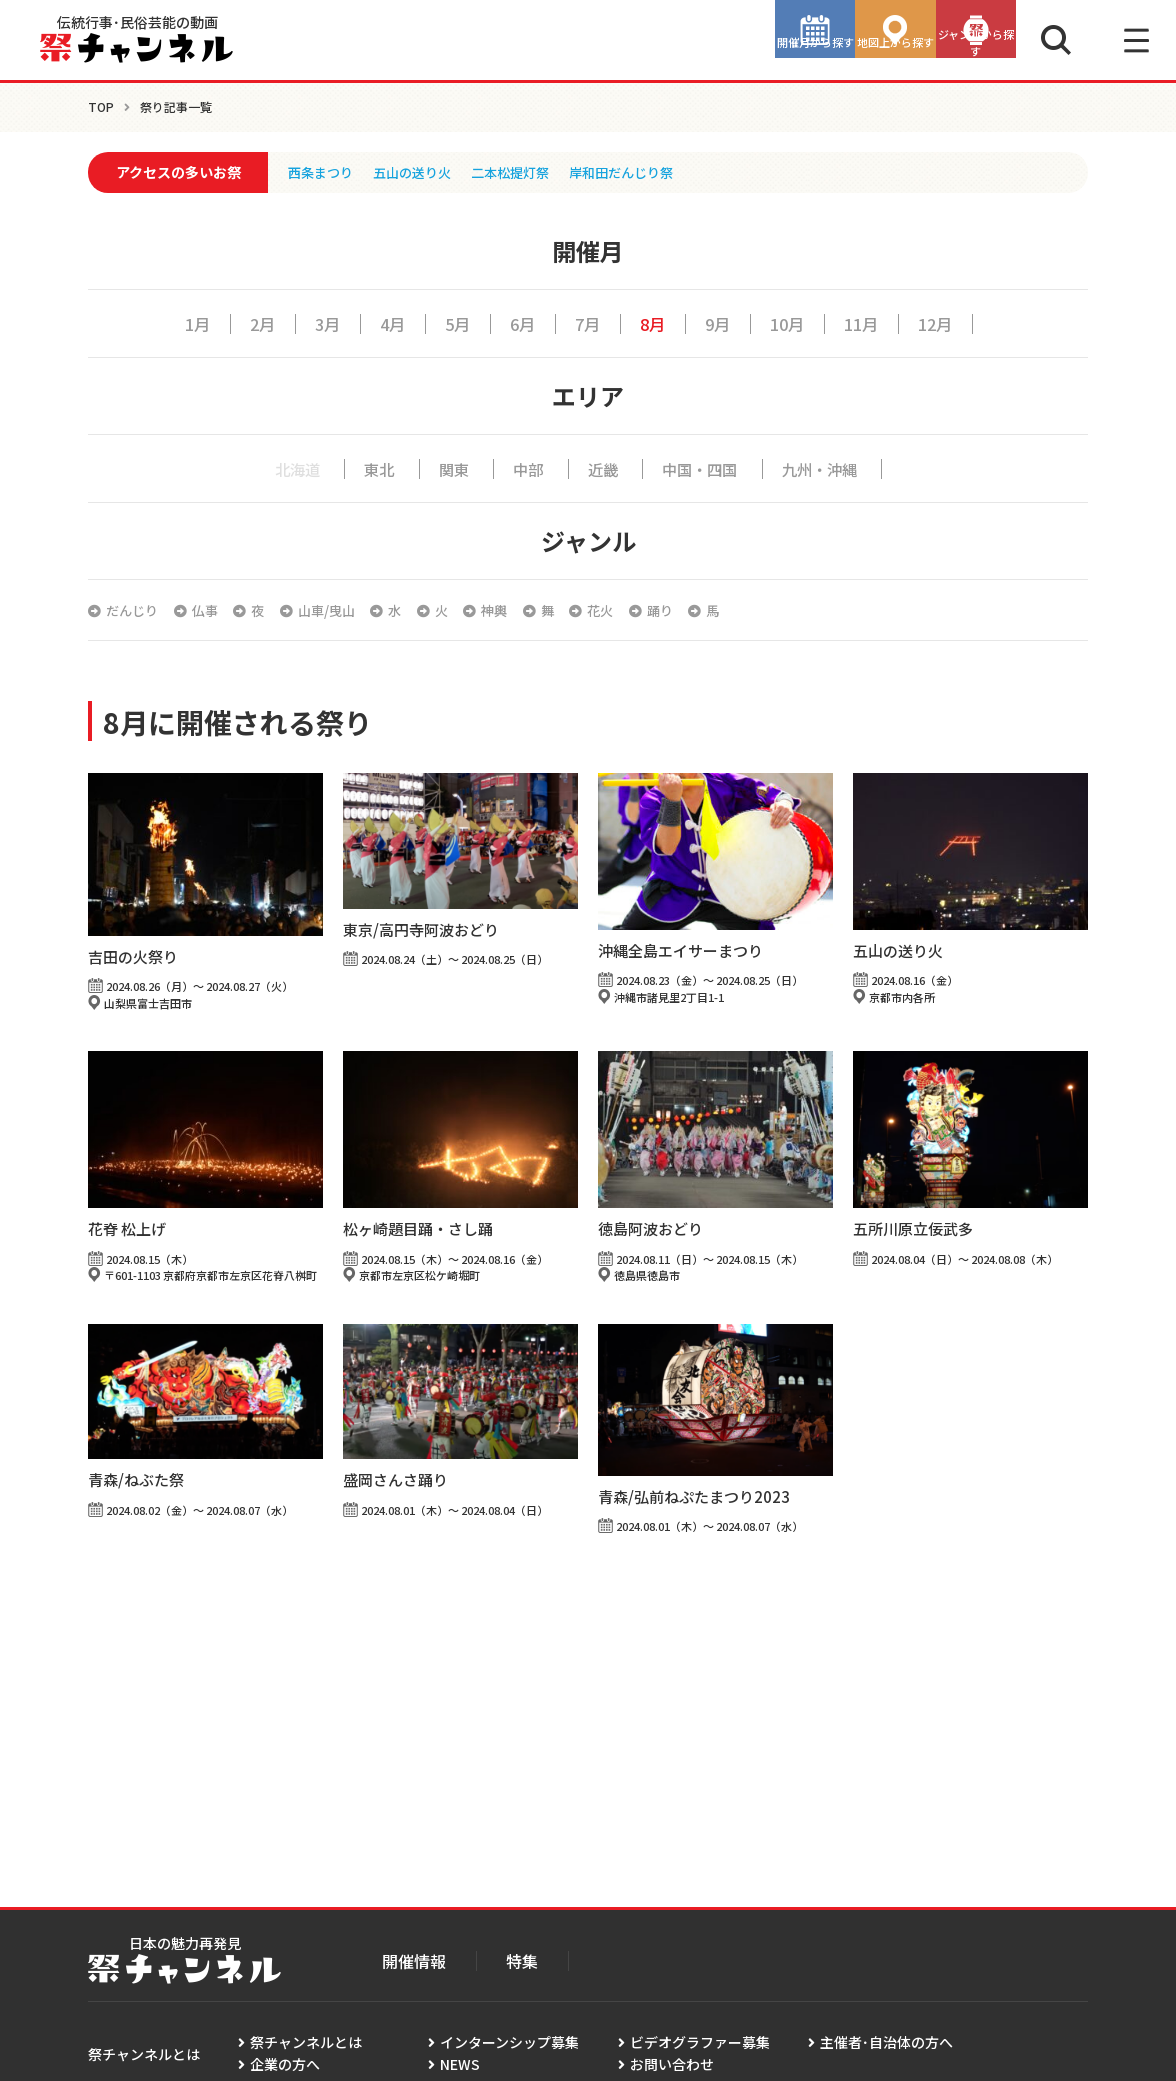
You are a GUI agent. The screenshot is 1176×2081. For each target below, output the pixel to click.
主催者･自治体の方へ (886, 2042)
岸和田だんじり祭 (642, 172)
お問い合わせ (672, 2064)
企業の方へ (285, 2064)
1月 (179, 323)
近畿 (599, 468)
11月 (874, 323)
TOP (101, 106)
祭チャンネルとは (306, 2042)
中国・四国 (702, 468)
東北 (371, 468)
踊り (729, 610)
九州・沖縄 (832, 468)
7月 (587, 323)
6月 (519, 323)
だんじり (135, 610)
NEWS (460, 2064)
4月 (383, 323)
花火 (662, 610)
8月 (655, 323)
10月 (796, 323)
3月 (315, 323)
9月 (723, 323)
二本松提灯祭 (524, 172)
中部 (523, 468)
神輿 (542, 610)
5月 (451, 323)
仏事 (216, 610)
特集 (522, 1961)
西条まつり (323, 172)
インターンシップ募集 (509, 2042)
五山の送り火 (420, 172)
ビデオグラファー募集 (700, 2042)
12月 (952, 323)
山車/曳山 (352, 610)
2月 (247, 323)
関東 (447, 468)
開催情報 (414, 1961)
